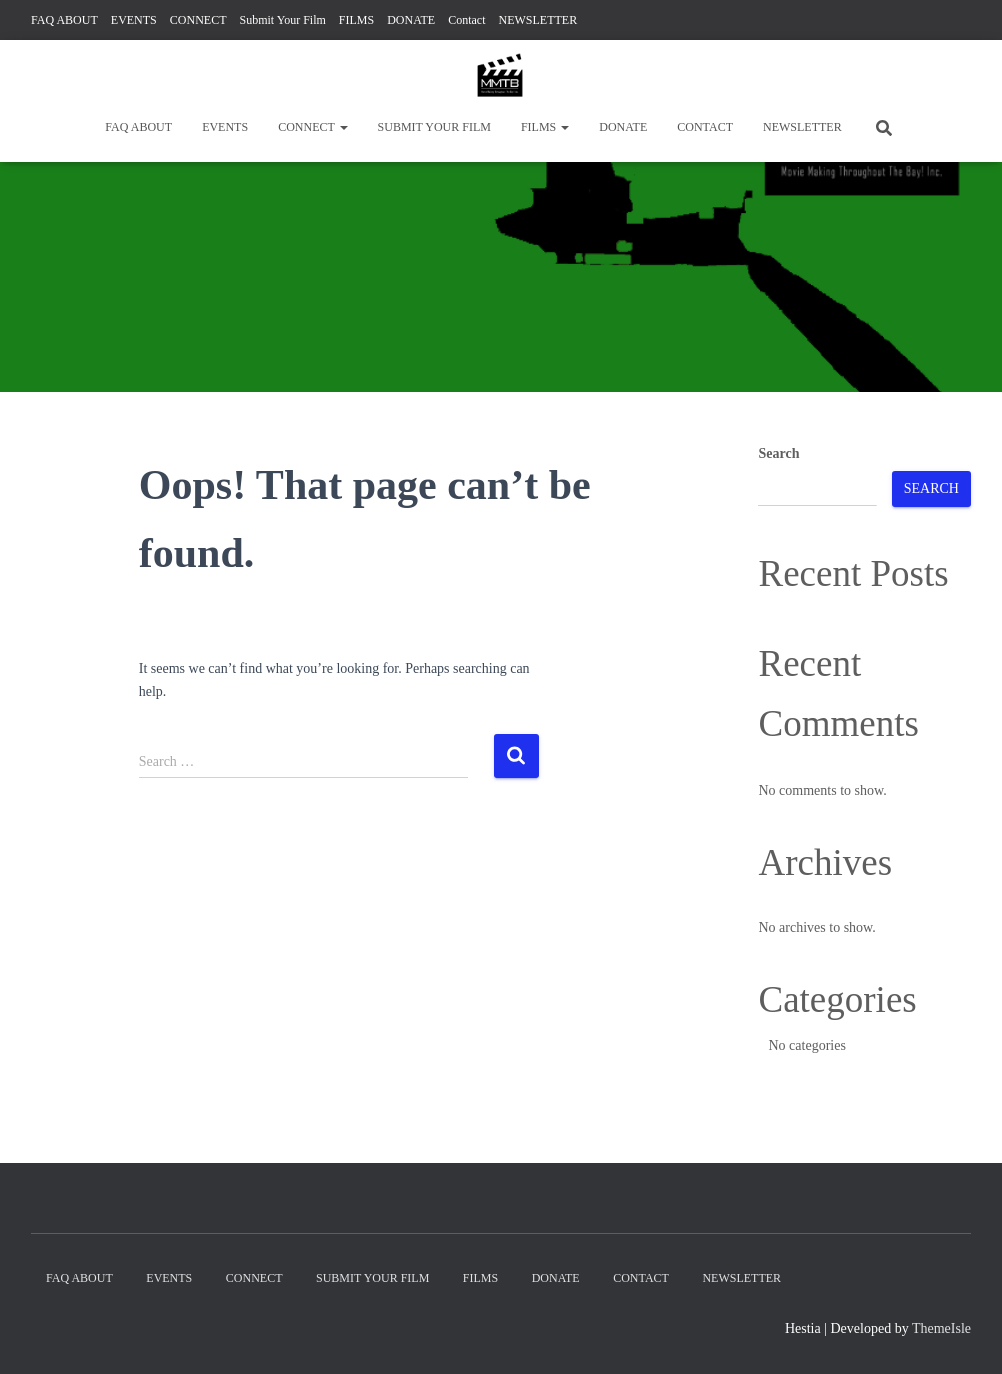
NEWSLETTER (538, 20)
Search (778, 453)
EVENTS (134, 20)
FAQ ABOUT (64, 20)
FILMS (356, 20)
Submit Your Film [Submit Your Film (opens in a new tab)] (282, 20)
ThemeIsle (941, 1328)
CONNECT (198, 20)
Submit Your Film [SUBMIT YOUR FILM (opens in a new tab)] (434, 127)
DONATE (411, 20)
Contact (466, 20)
